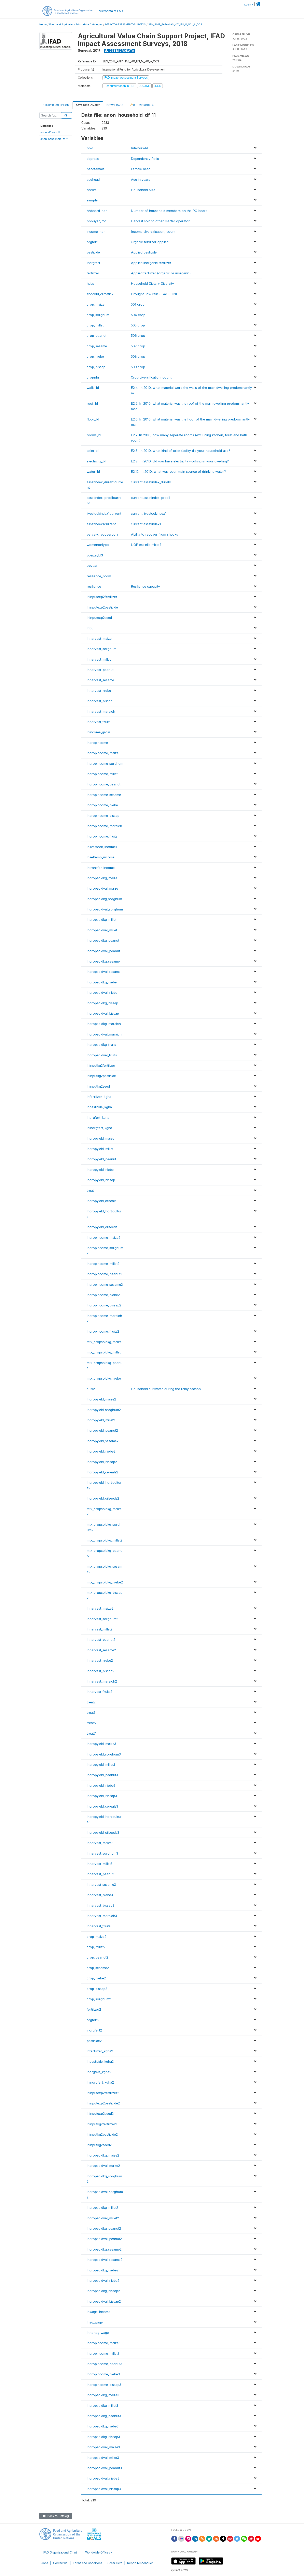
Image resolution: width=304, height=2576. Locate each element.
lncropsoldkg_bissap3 (103, 2437)
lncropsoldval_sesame (104, 972)
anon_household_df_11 (54, 138)
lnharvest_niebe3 (100, 1895)
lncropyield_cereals (101, 1201)
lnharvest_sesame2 (101, 1650)
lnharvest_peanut (100, 670)
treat (90, 1191)
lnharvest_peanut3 (101, 1874)
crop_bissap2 (97, 1989)
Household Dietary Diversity (152, 283)
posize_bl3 (95, 555)
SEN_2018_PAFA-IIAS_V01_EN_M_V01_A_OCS (175, 24)
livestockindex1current (104, 513)
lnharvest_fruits (98, 722)
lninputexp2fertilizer (102, 597)
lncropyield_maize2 (101, 1399)
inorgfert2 (94, 2030)
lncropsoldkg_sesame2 (104, 2249)
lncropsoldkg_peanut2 (104, 2228)
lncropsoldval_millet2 (103, 2218)
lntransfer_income (101, 868)
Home (43, 24)
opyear (92, 566)
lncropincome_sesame (104, 795)
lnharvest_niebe (99, 691)
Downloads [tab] (115, 105)
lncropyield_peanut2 (102, 1430)
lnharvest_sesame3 (101, 1885)
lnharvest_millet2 (99, 1629)
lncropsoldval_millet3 (103, 2458)
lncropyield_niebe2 (101, 1451)
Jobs (44, 2563)
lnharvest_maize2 (100, 1608)
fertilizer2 (94, 2009)
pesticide (93, 252)
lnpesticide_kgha (99, 1107)
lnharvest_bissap (99, 701)
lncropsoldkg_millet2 (102, 2208)
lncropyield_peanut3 (102, 1775)
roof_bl (92, 403)
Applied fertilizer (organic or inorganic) (161, 273)
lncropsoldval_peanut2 (104, 2239)
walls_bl (93, 388)
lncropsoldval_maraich (104, 1034)
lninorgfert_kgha (99, 1128)
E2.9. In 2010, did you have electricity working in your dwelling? (180, 461)
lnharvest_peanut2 (101, 1640)
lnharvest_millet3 (99, 1864)
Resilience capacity (145, 586)
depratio (93, 159)
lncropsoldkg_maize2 (103, 2155)
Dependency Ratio (145, 159)
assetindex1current (101, 524)
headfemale (96, 169)
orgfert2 (93, 2020)
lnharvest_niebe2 (100, 1660)
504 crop (138, 315)
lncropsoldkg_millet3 (102, 2406)
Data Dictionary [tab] (88, 105)
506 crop (138, 336)
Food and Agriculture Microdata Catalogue (75, 24)
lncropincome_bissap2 (104, 1305)
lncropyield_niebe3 (101, 1785)
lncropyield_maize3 (101, 1744)
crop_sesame (97, 346)
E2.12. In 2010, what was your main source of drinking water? (178, 472)
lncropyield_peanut (101, 1159)
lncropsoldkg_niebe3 (103, 2426)
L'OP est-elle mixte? (146, 545)
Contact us (60, 2563)
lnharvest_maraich (101, 711)
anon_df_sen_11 (50, 132)
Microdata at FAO (111, 11)
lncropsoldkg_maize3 (103, 2395)
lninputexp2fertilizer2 (103, 2093)
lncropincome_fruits (102, 836)
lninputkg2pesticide (101, 1076)
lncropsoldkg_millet (101, 920)
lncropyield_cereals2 (102, 1472)
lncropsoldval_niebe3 (103, 2478)
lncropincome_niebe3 (103, 2374)
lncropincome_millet (102, 774)
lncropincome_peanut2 (104, 1274)
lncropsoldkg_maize (102, 878)
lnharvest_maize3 (100, 1843)
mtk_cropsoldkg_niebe (104, 1378)
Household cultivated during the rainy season (166, 1389)
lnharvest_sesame (100, 680)
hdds (90, 283)
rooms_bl (94, 435)
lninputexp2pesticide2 (103, 2103)
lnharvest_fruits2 (99, 1692)
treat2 (91, 1702)
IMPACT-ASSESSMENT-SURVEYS (125, 24)
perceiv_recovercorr (102, 534)
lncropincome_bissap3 (104, 2385)
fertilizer (93, 273)
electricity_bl (96, 461)
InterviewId (139, 148)
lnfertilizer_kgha (99, 1097)
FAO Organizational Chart (60, 2552)
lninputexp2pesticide (102, 607)
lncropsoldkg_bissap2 (103, 2291)
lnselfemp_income (100, 857)
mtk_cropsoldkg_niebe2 (105, 1582)
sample (92, 200)
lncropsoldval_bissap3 (104, 2489)
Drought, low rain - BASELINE (154, 294)
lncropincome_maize (103, 753)
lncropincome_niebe (102, 805)
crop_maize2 (96, 1937)
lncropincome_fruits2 (103, 1331)
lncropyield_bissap (101, 1180)
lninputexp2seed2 (100, 2114)
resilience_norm (99, 576)
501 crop (137, 304)
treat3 (91, 1713)
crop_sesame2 (98, 1968)
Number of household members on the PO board (169, 211)
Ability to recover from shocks (154, 534)
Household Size (143, 190)
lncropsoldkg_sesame (103, 961)
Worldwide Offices (97, 2552)
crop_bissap (96, 367)
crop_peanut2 (97, 1957)
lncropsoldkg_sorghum (104, 899)
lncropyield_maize (100, 1138)
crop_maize (96, 304)
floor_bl (93, 419)
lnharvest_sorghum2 (102, 1619)
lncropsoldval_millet (102, 930)
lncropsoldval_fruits (102, 1055)
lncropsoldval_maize (102, 888)
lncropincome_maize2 (103, 1238)
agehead (93, 180)
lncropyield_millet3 (101, 1765)
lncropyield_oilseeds (102, 1227)
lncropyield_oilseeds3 (103, 1832)
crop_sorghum (98, 315)
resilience (94, 586)
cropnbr (93, 377)
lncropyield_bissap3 (102, 1796)
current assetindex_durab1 (151, 482)
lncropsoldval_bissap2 (104, 2301)
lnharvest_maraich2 (102, 1681)
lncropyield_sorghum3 (104, 1754)
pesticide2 (94, 2041)
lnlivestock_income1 (102, 847)
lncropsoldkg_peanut (103, 940)
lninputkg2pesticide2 (102, 2134)
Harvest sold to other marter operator (160, 221)
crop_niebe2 (96, 1978)
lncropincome (97, 743)
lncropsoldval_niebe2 (103, 2281)
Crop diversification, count (151, 377)
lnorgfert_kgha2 (99, 2072)
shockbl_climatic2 (100, 294)
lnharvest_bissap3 (100, 1905)
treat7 (91, 1733)
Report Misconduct (140, 2563)
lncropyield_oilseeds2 (103, 1498)
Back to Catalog (56, 2516)
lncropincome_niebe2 (103, 1295)
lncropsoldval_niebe (102, 993)
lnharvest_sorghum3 (102, 1853)
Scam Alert (115, 2563)
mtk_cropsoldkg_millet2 (104, 1540)
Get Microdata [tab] (142, 105)
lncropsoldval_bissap (103, 1013)
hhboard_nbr (97, 211)
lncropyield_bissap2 (102, 1462)
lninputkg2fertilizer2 (102, 2124)
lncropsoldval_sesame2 (104, 2260)
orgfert (92, 242)
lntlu (90, 628)
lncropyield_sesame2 (103, 1441)
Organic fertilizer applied (149, 242)
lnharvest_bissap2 (100, 1671)
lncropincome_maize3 (103, 2343)
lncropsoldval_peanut (103, 951)
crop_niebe (95, 356)
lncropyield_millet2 (101, 1420)
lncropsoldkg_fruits (101, 1045)
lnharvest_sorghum (101, 649)
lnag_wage (95, 2322)
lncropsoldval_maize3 (103, 2447)
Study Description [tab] (56, 105)
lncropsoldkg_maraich (104, 1024)
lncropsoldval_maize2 (103, 2166)
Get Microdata (119, 50)
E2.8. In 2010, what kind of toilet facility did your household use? (180, 451)
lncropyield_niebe (100, 1170)
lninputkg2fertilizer (101, 1065)
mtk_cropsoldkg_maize (104, 1342)
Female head (140, 169)
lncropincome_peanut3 (104, 2364)
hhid (90, 148)
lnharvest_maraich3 (102, 1916)
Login (247, 4)
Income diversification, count (153, 232)
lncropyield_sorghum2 (104, 1410)
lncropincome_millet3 (103, 2353)
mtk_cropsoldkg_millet (104, 1352)
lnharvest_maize (99, 639)
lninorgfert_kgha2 (100, 2082)
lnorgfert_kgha (98, 1118)
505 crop (138, 325)
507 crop (138, 346)
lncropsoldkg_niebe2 (103, 2270)
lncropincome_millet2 (103, 1264)
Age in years (140, 180)
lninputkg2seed (98, 1086)
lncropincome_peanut (103, 784)
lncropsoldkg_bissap (102, 1003)
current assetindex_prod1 (150, 498)
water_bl (93, 472)
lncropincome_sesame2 (105, 1285)
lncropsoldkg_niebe (102, 982)
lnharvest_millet (99, 659)
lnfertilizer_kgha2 (100, 2051)
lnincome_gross (99, 732)
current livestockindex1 (148, 513)
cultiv (91, 1389)
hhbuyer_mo (96, 221)
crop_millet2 (96, 1947)
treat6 (91, 1723)
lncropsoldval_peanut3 (104, 2468)
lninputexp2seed (99, 618)
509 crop (138, 367)
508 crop (138, 356)
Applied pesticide (144, 252)
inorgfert (93, 263)
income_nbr (96, 232)
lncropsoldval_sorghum (105, 909)
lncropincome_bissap (103, 816)
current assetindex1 (146, 524)
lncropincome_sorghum (105, 764)
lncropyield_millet (100, 1149)
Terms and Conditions (87, 2563)
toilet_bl (92, 451)
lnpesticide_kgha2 (100, 2061)
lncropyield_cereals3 (102, 1806)
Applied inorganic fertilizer (151, 263)
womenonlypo (98, 545)
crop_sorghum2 (99, 1999)
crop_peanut (96, 336)
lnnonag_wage (98, 2333)
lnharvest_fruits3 (99, 1926)
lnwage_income (98, 2312)
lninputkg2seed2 (99, 2145)
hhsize (92, 190)
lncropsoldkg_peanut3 (104, 2416)
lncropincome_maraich (104, 826)
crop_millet (95, 325)
